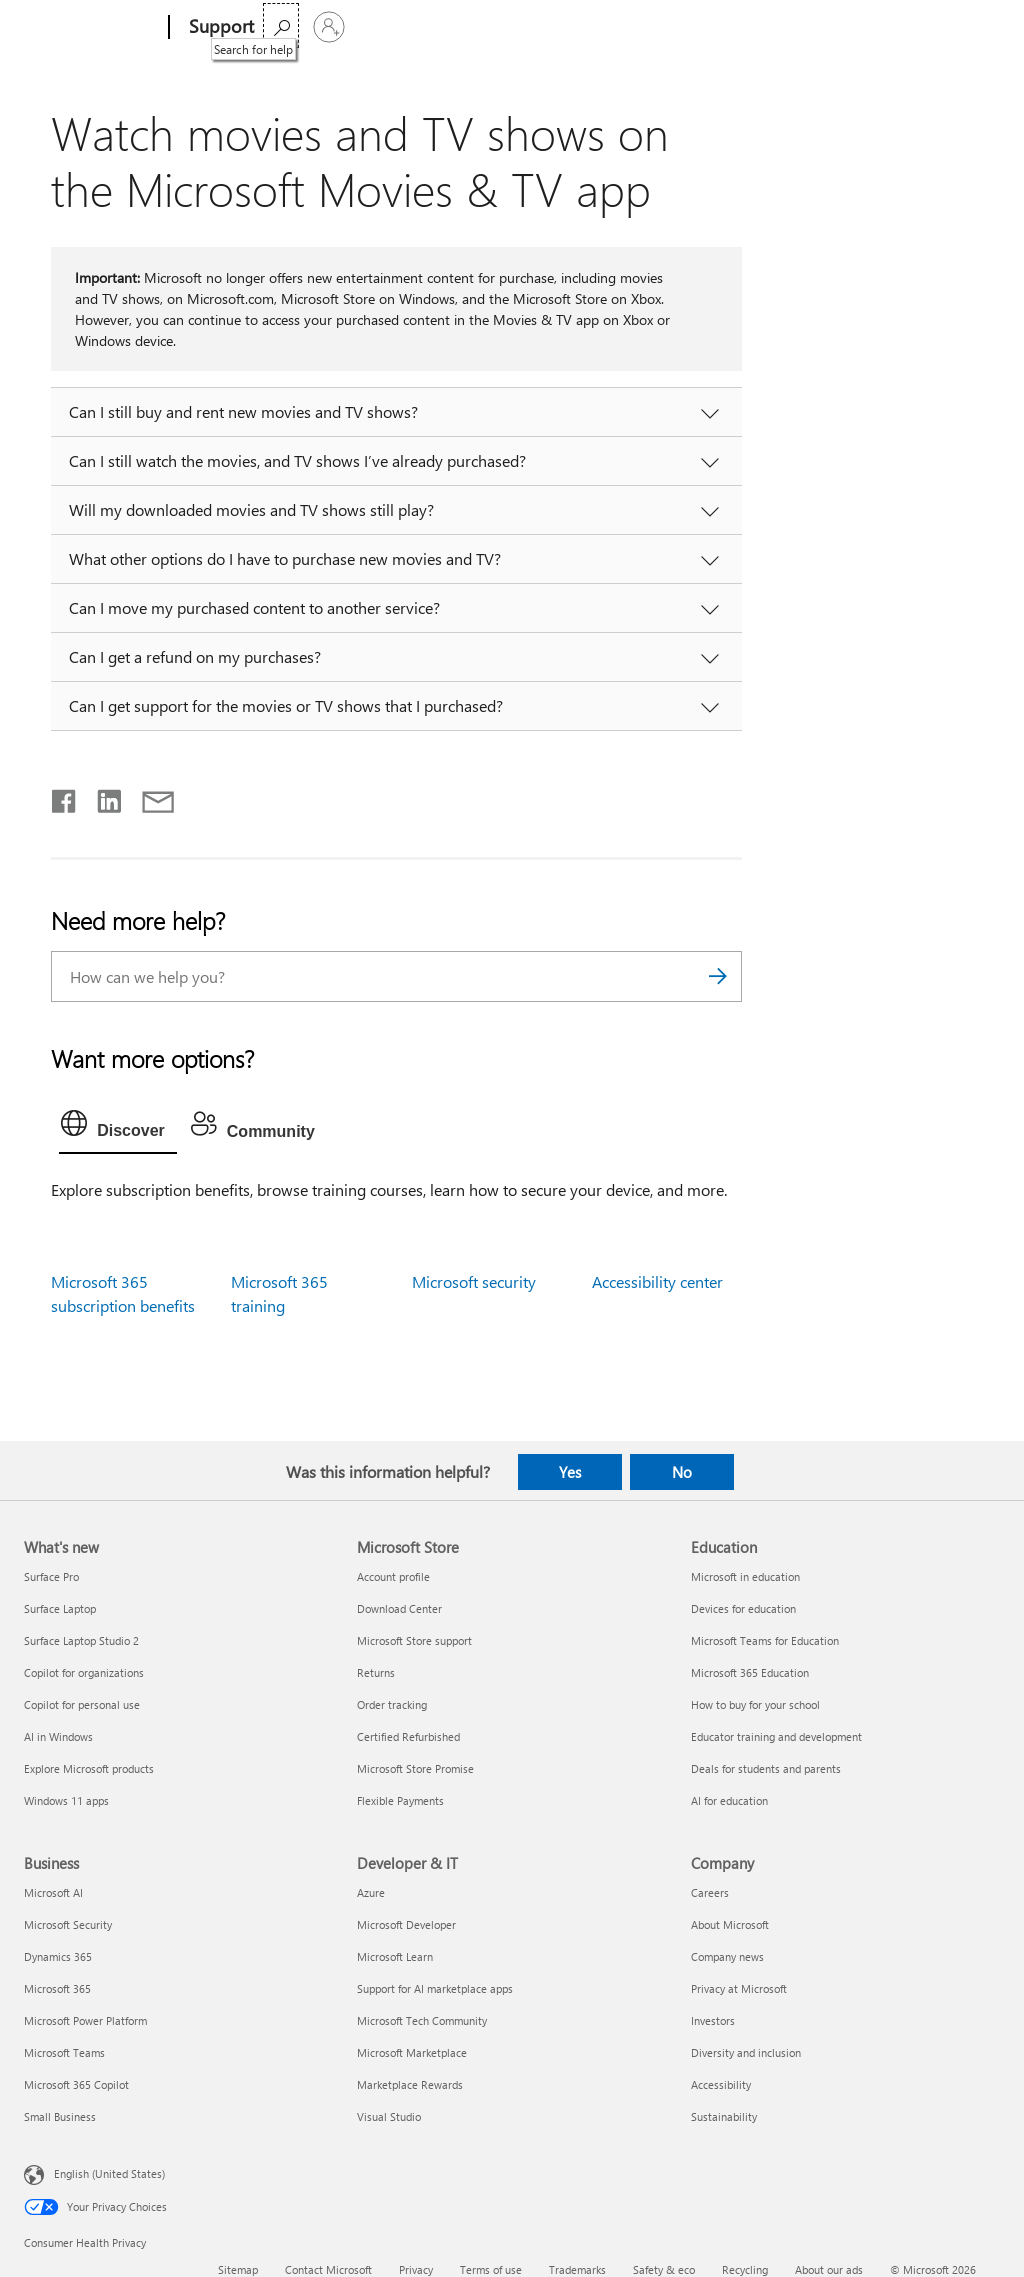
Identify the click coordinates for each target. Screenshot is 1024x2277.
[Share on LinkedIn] (101, 797)
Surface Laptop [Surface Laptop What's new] (60, 1608)
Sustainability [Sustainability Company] (724, 2116)
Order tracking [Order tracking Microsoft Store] (392, 1704)
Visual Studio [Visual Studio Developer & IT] (389, 2116)
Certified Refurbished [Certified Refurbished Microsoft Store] (408, 1736)
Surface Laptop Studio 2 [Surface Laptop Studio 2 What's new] (81, 1640)
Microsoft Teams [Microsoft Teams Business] (64, 2052)
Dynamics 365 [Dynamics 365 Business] (58, 1956)
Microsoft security (474, 1281)
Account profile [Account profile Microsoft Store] (393, 1576)
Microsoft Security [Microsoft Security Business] (68, 1924)
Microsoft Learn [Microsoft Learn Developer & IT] (395, 1956)
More (539, 26)
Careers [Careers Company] (710, 1892)
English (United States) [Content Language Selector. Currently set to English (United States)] (109, 2173)
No (682, 1472)
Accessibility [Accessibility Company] (721, 2084)
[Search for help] (928, 25)
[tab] (118, 1128)
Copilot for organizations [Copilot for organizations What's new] (84, 1672)
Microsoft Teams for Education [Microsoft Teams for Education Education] (765, 1640)
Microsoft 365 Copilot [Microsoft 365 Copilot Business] (76, 2084)
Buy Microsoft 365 (651, 26)
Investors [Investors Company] (713, 2020)
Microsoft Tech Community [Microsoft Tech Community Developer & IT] (422, 2020)
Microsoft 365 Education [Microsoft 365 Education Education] (750, 1672)
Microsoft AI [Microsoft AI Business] (53, 1892)
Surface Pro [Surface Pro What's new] (51, 1576)
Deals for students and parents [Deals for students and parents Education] (766, 1768)
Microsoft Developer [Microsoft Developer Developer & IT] (406, 1924)
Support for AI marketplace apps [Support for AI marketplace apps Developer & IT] (435, 1988)
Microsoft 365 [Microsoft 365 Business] (57, 1988)
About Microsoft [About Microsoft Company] (730, 1924)
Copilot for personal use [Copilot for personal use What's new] (82, 1704)
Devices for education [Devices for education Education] (743, 1608)
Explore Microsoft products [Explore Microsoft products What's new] (89, 1768)
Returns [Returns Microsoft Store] (376, 1672)
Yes (570, 1472)
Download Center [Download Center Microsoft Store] (399, 1608)
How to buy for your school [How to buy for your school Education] (755, 1704)
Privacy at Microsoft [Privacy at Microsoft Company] (739, 1988)
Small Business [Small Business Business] (60, 2116)
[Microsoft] (92, 28)
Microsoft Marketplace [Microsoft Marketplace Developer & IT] (412, 2052)
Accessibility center (657, 1281)
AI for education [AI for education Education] (729, 1800)
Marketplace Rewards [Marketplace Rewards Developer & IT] (410, 2084)
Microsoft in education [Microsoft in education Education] (745, 1576)
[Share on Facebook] (65, 797)
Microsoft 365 (311, 26)
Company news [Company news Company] (727, 1956)
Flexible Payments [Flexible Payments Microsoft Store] (400, 1800)
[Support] (219, 28)
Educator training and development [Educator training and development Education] (776, 1736)
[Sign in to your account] (976, 27)
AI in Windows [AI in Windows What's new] (58, 1736)
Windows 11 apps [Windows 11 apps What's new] (66, 1800)
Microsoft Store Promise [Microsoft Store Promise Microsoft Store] (415, 1768)
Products (459, 26)
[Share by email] (149, 797)
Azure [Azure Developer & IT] (371, 1892)
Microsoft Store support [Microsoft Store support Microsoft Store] (414, 1640)
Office (391, 26)
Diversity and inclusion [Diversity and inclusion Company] (746, 2052)
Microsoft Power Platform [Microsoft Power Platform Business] (85, 2020)
